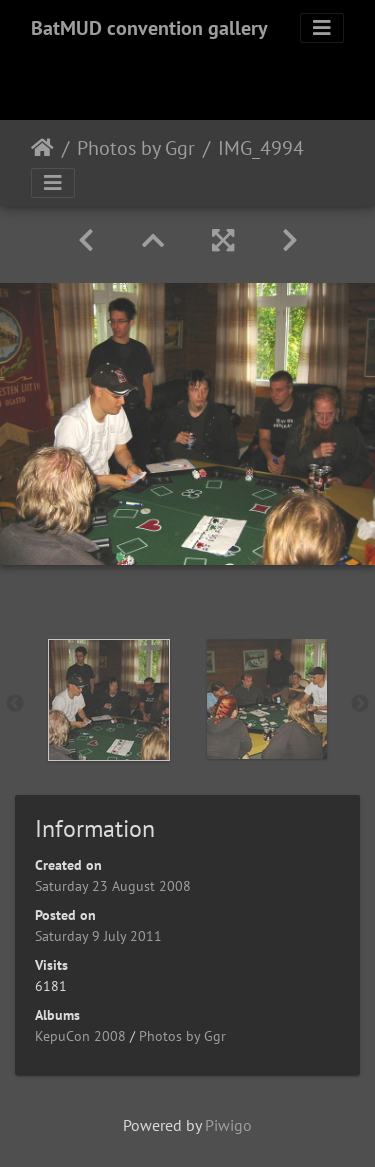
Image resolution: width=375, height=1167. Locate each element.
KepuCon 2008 (80, 1036)
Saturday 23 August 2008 (113, 886)
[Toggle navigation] (322, 28)
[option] (109, 700)
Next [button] (360, 704)
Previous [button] (15, 704)
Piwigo (228, 1125)
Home (42, 148)
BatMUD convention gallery (149, 28)
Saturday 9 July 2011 (98, 936)
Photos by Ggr (136, 148)
